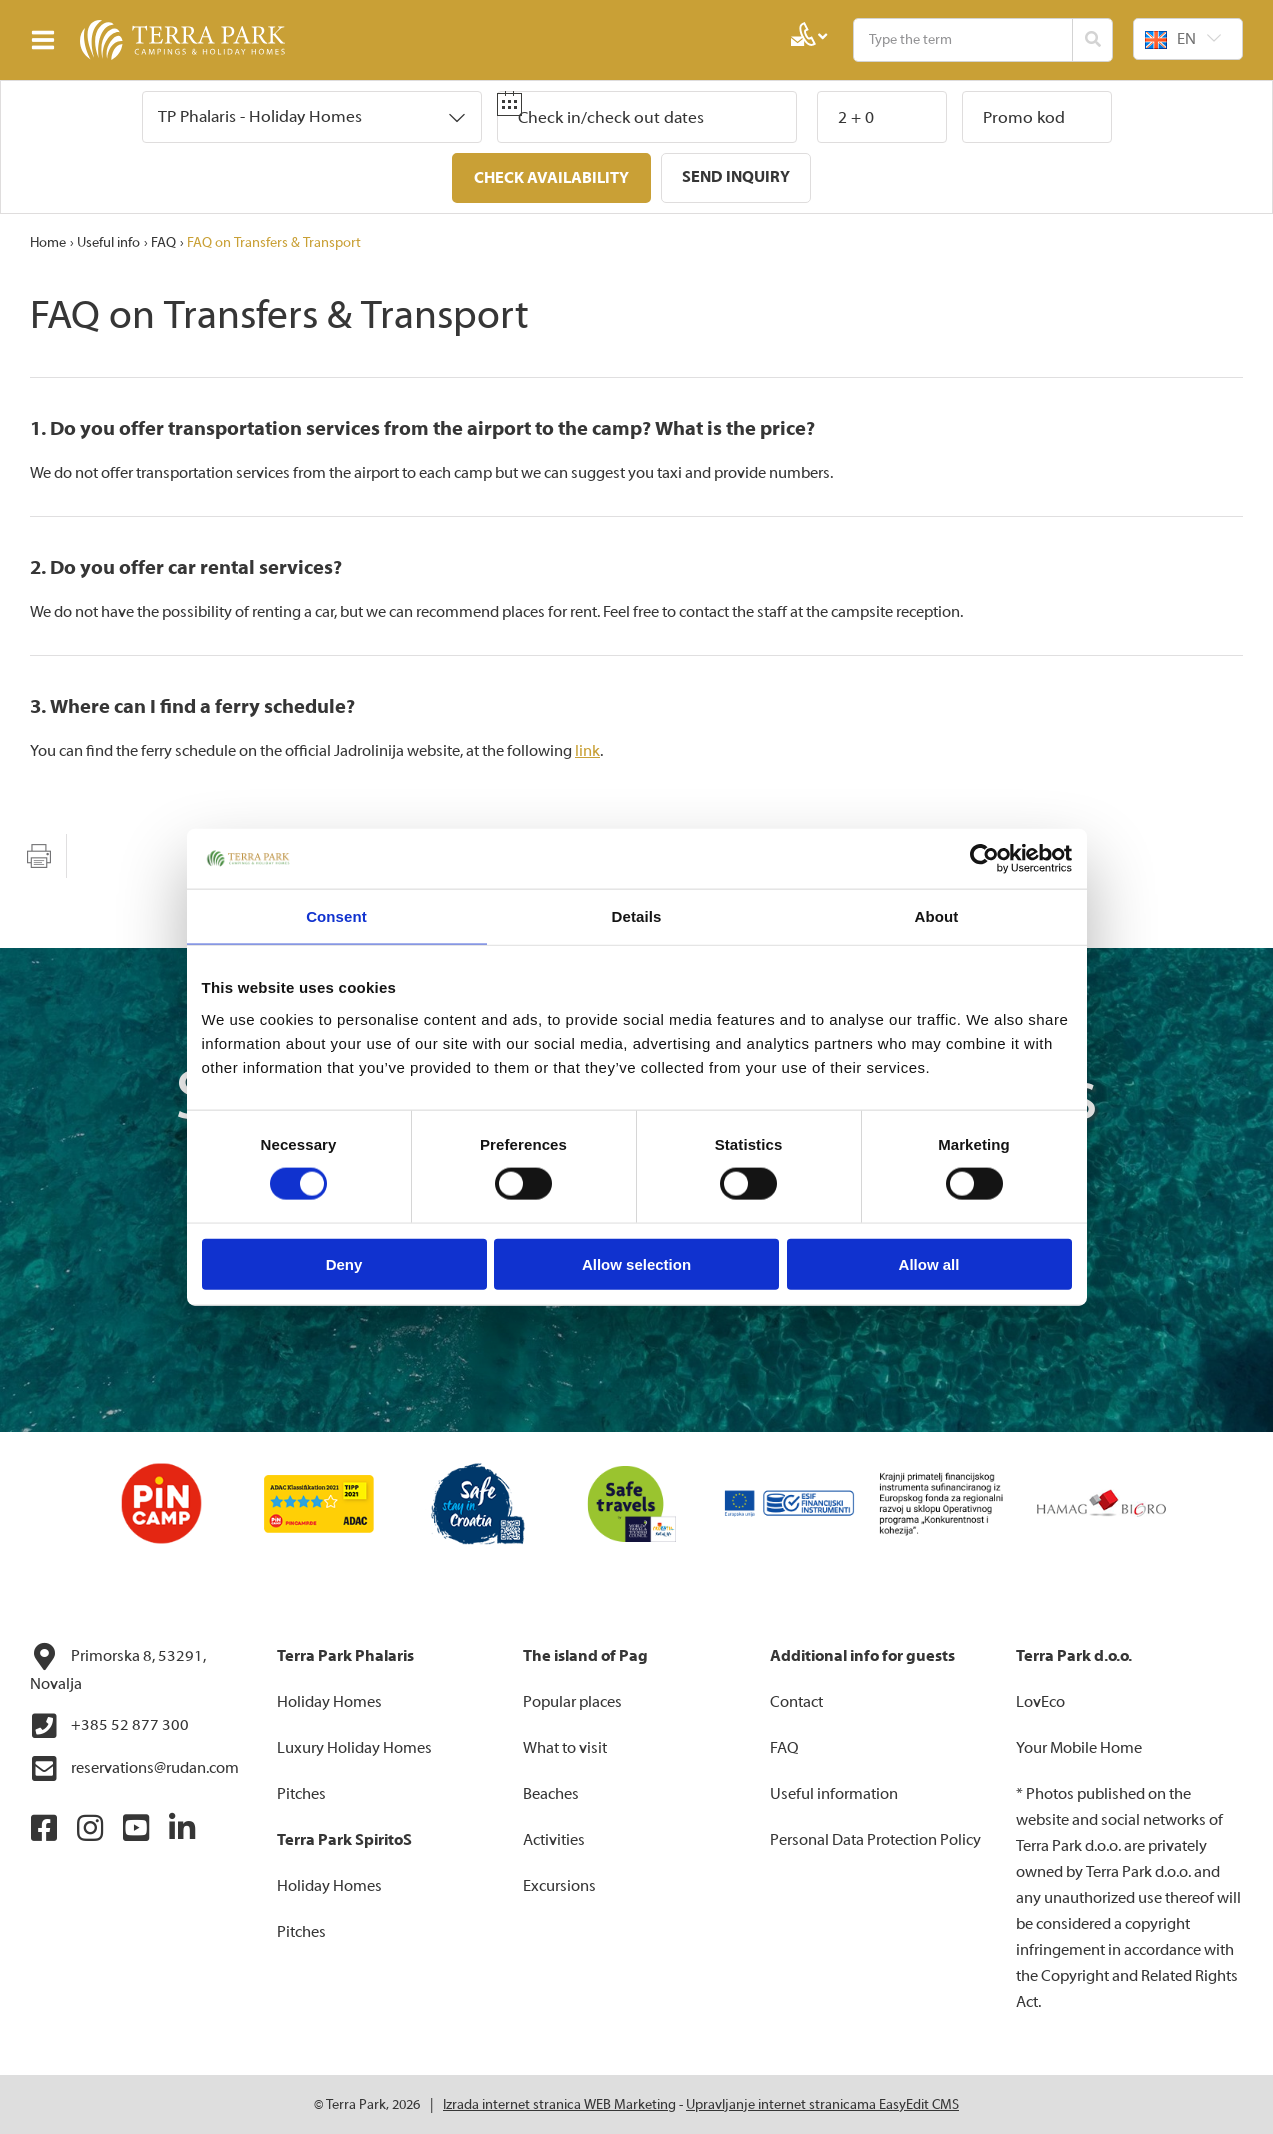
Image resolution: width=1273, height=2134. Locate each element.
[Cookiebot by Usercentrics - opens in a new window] (984, 859)
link (587, 750)
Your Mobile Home (1079, 1747)
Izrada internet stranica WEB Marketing (559, 2104)
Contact (796, 1701)
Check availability (551, 178)
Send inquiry (736, 177)
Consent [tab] (336, 916)
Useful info (108, 242)
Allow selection (636, 1263)
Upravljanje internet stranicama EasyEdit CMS (822, 2104)
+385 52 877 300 (109, 1725)
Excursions (559, 1885)
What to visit (565, 1747)
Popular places (572, 1701)
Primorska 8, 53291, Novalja (118, 1667)
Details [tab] (637, 916)
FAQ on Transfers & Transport (274, 242)
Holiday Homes (329, 1701)
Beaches (551, 1793)
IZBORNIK (47, 40)
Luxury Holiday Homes (354, 1747)
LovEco (1040, 1701)
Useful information (834, 1793)
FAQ (163, 242)
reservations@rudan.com (134, 1768)
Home (48, 242)
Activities (554, 1839)
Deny (344, 1263)
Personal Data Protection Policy (875, 1839)
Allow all (929, 1263)
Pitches (301, 1793)
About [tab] (937, 916)
